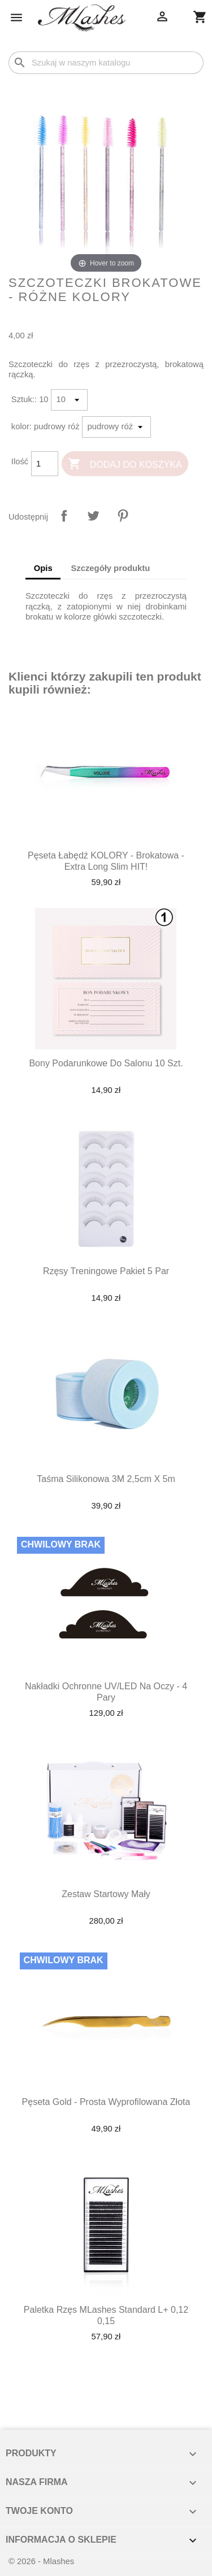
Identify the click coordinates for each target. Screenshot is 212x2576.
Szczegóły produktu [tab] (110, 568)
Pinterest (122, 515)
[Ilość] (44, 463)
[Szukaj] (106, 63)
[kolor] (116, 427)
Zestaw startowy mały (106, 1894)
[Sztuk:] (69, 400)
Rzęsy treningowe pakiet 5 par (106, 1271)
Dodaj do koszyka (124, 464)
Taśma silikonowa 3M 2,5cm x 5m (106, 1479)
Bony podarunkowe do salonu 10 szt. (106, 1063)
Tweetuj (93, 515)
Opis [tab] (43, 568)
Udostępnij (64, 515)
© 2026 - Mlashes (41, 2561)
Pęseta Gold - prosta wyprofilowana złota (106, 2102)
